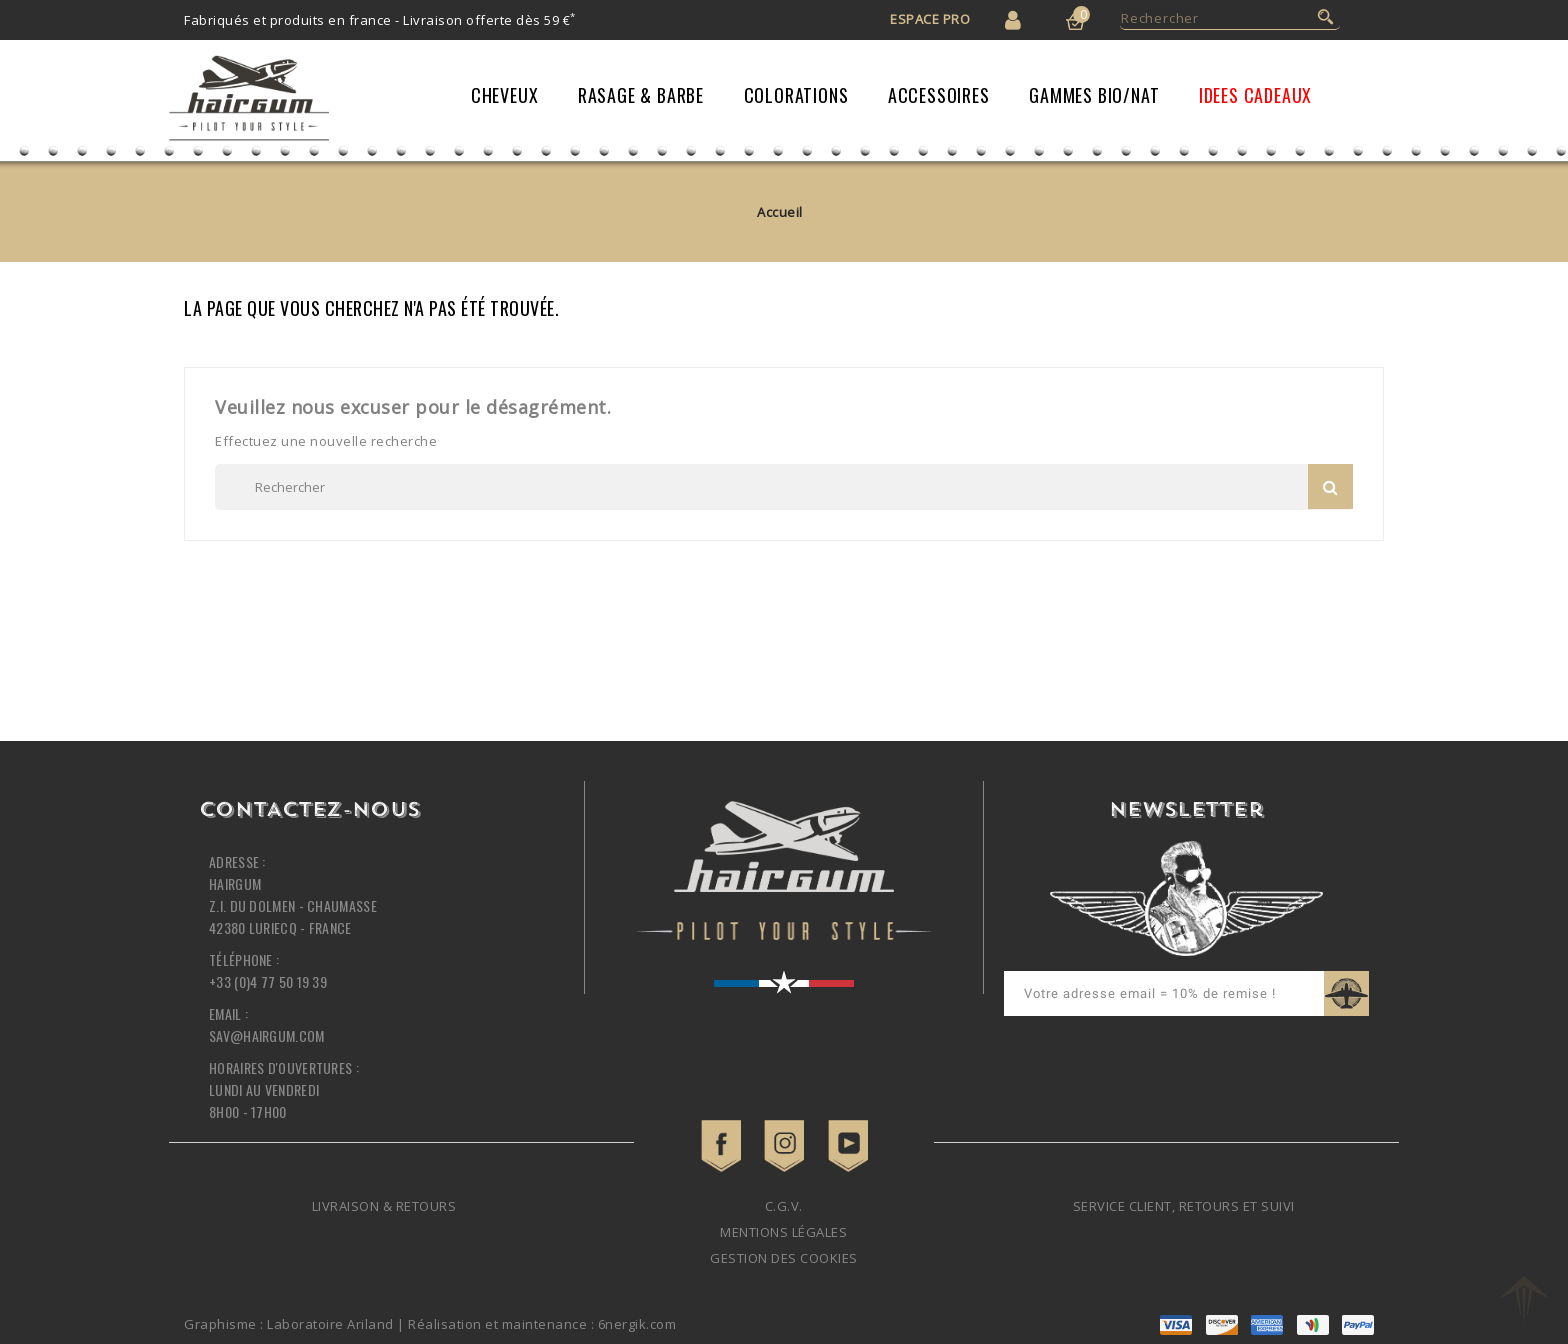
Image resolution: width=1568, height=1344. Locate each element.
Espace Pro (930, 19)
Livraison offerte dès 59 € (489, 20)
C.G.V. (784, 1206)
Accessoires (939, 95)
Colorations (796, 95)
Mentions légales (783, 1232)
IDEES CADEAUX (1255, 95)
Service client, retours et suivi (1184, 1206)
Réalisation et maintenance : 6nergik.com (542, 1324)
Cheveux (505, 95)
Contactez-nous (309, 811)
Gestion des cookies (784, 1258)
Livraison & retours (384, 1206)
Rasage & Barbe (641, 95)
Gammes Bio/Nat (1094, 95)
